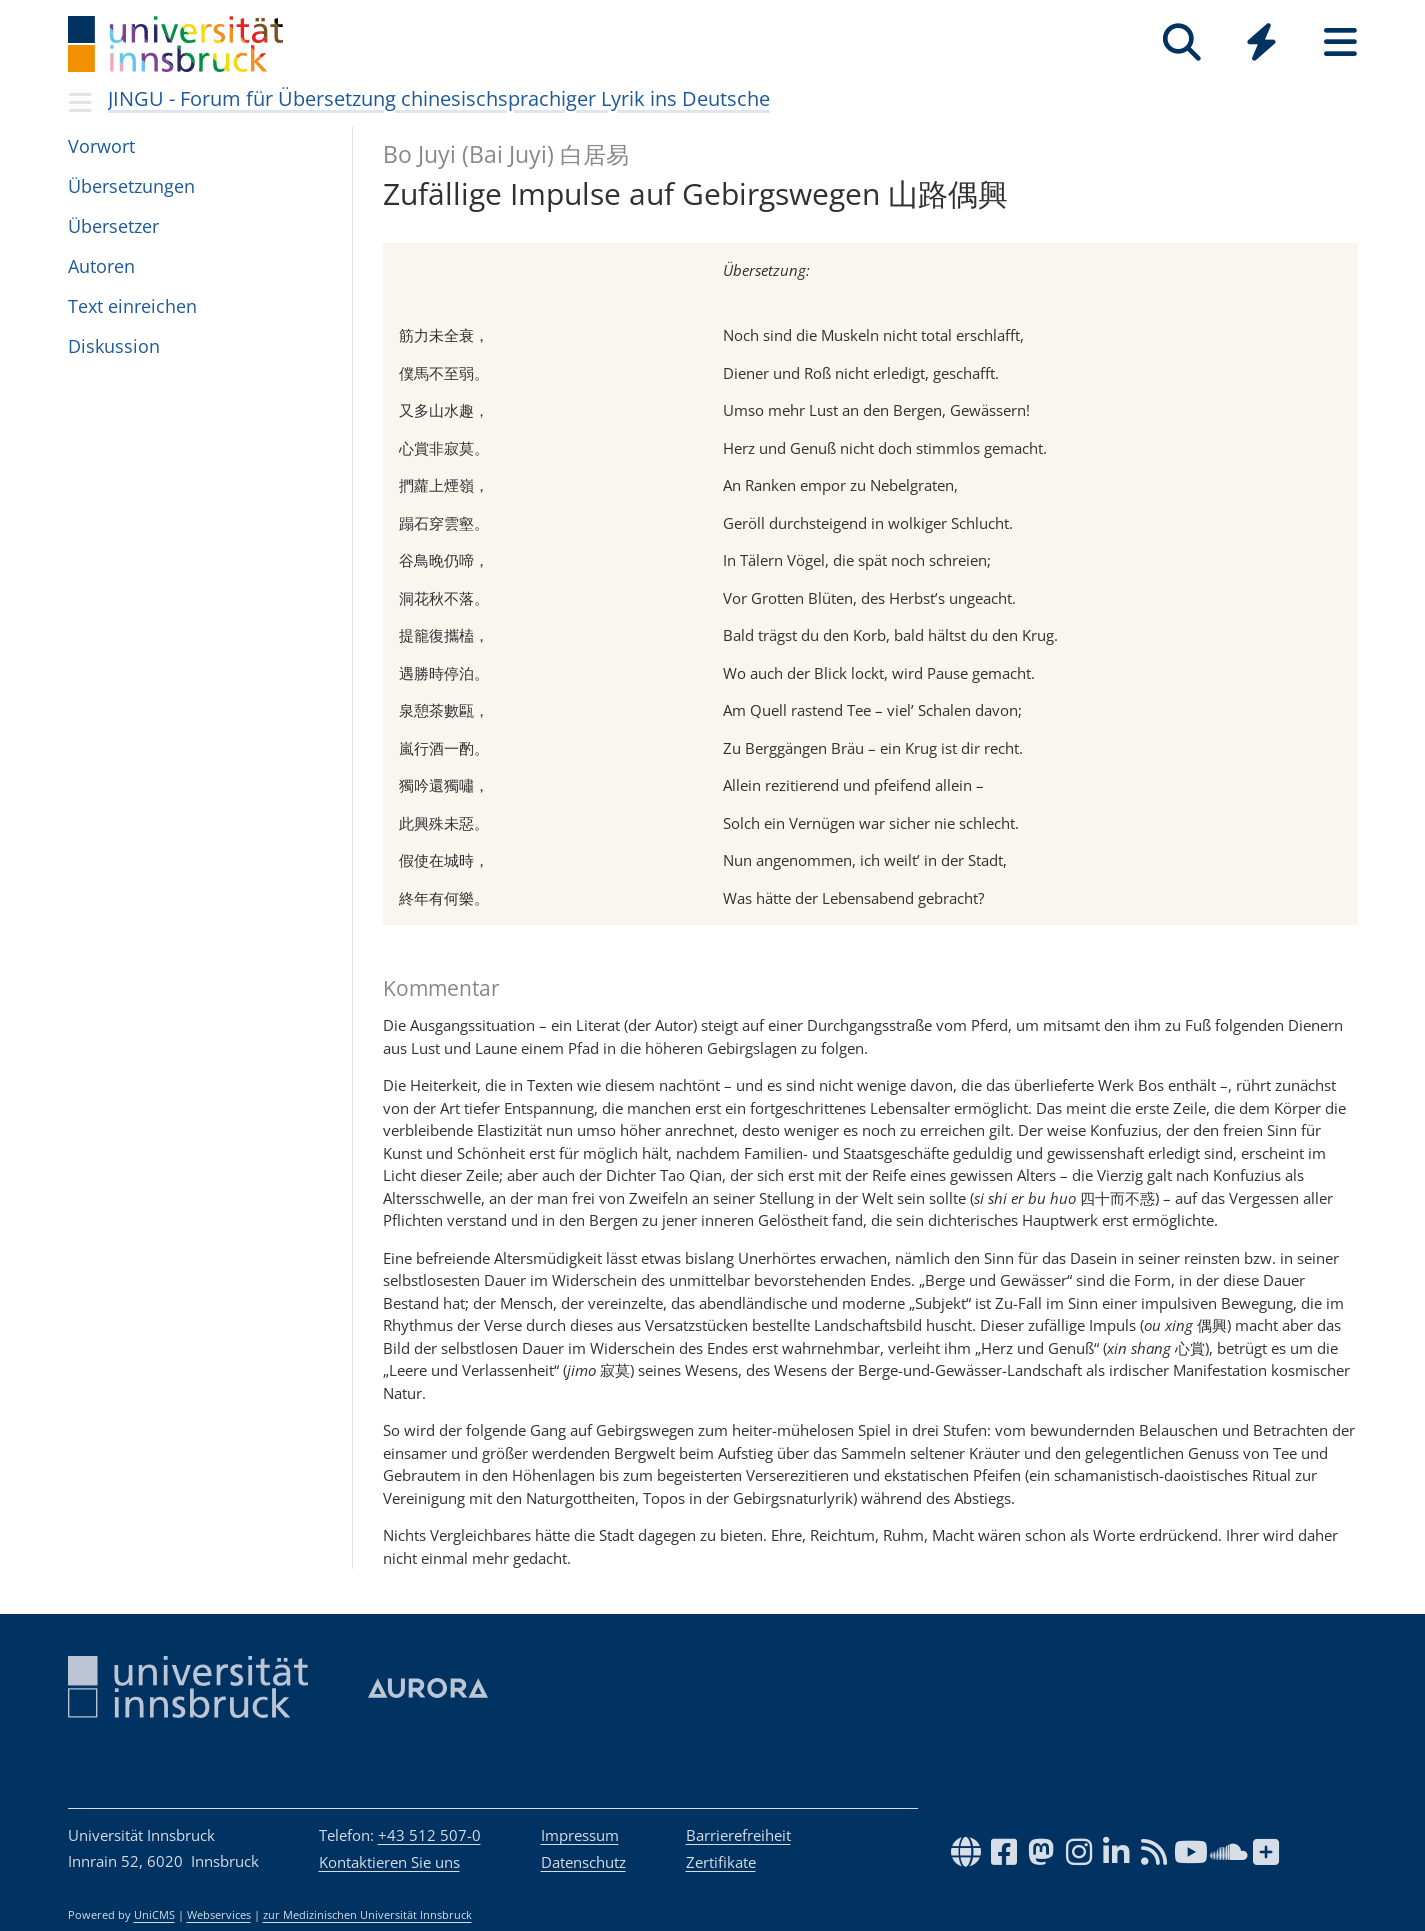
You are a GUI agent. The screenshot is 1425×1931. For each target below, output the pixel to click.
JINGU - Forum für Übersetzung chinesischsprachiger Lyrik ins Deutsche (439, 98)
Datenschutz (583, 1862)
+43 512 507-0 (429, 1835)
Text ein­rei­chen (132, 306)
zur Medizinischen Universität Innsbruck (367, 1915)
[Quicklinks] (1261, 42)
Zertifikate (721, 1862)
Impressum (580, 1835)
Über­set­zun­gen (131, 186)
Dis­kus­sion (114, 346)
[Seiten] (1340, 42)
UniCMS (154, 1915)
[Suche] (1182, 42)
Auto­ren (101, 266)
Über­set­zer (113, 226)
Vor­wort (101, 146)
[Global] (1261, 44)
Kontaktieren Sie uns (389, 1862)
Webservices (219, 1915)
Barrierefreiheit (738, 1835)
